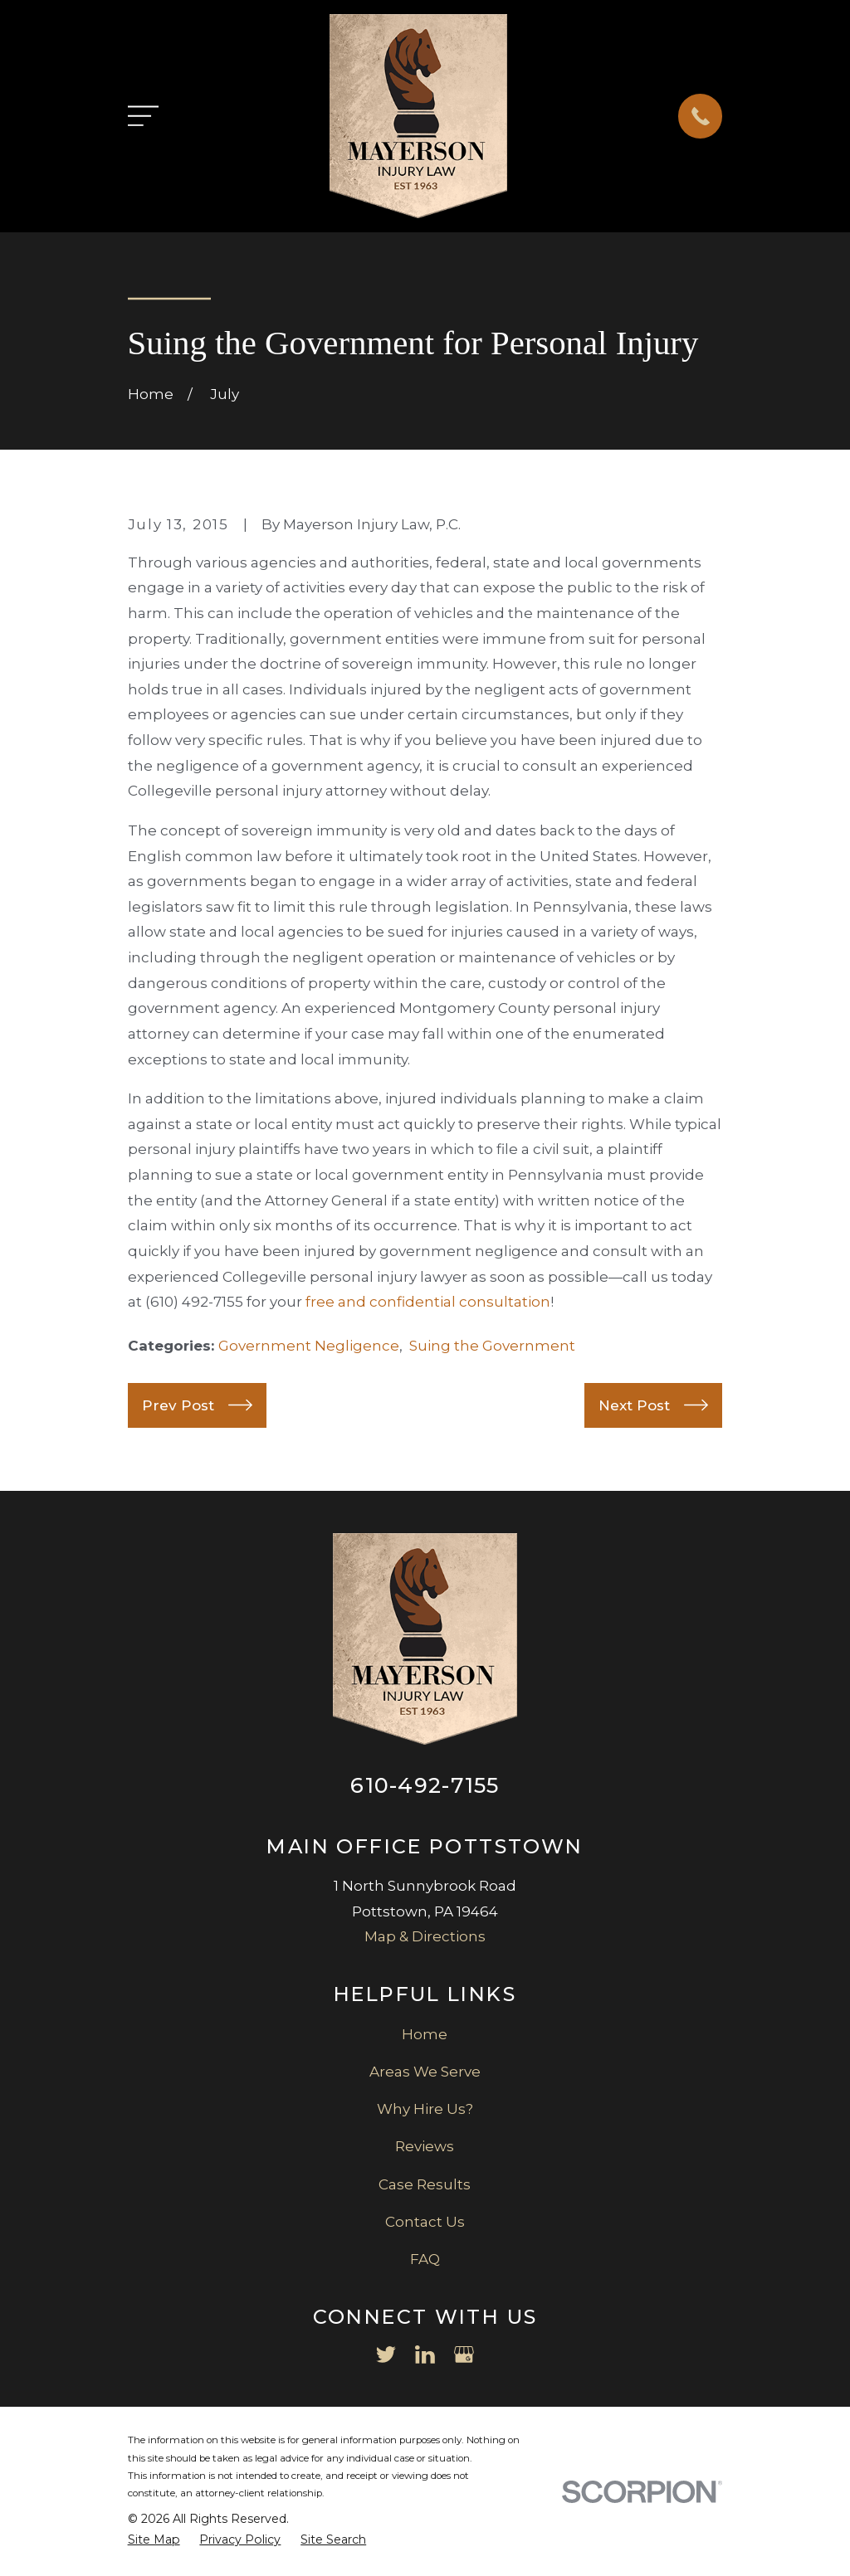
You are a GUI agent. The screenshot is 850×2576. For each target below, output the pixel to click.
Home (424, 2034)
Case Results (425, 2184)
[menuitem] (154, 2540)
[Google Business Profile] (464, 2354)
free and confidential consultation (427, 1301)
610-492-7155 (424, 1785)
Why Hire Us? (425, 2109)
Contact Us (425, 2221)
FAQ (425, 2259)
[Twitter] (386, 2354)
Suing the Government (492, 1345)
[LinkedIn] (425, 2354)
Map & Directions (425, 1936)
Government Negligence (308, 1345)
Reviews (424, 2146)
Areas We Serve (425, 2071)
